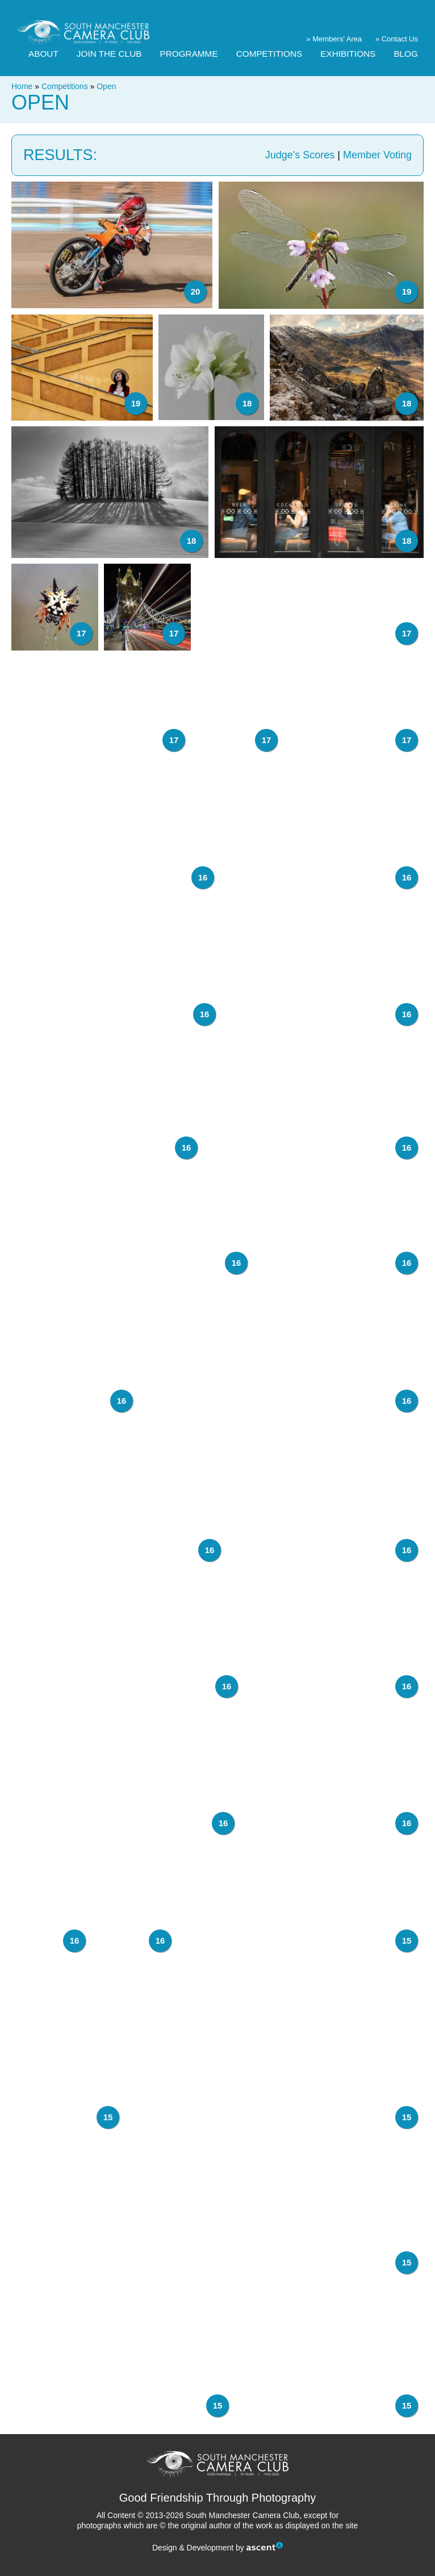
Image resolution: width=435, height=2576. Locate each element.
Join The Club (109, 53)
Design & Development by (217, 2547)
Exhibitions (347, 53)
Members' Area (337, 39)
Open (106, 86)
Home (21, 86)
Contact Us (400, 39)
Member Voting (377, 155)
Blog (406, 53)
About (43, 53)
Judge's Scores (300, 155)
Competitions (269, 53)
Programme (189, 53)
